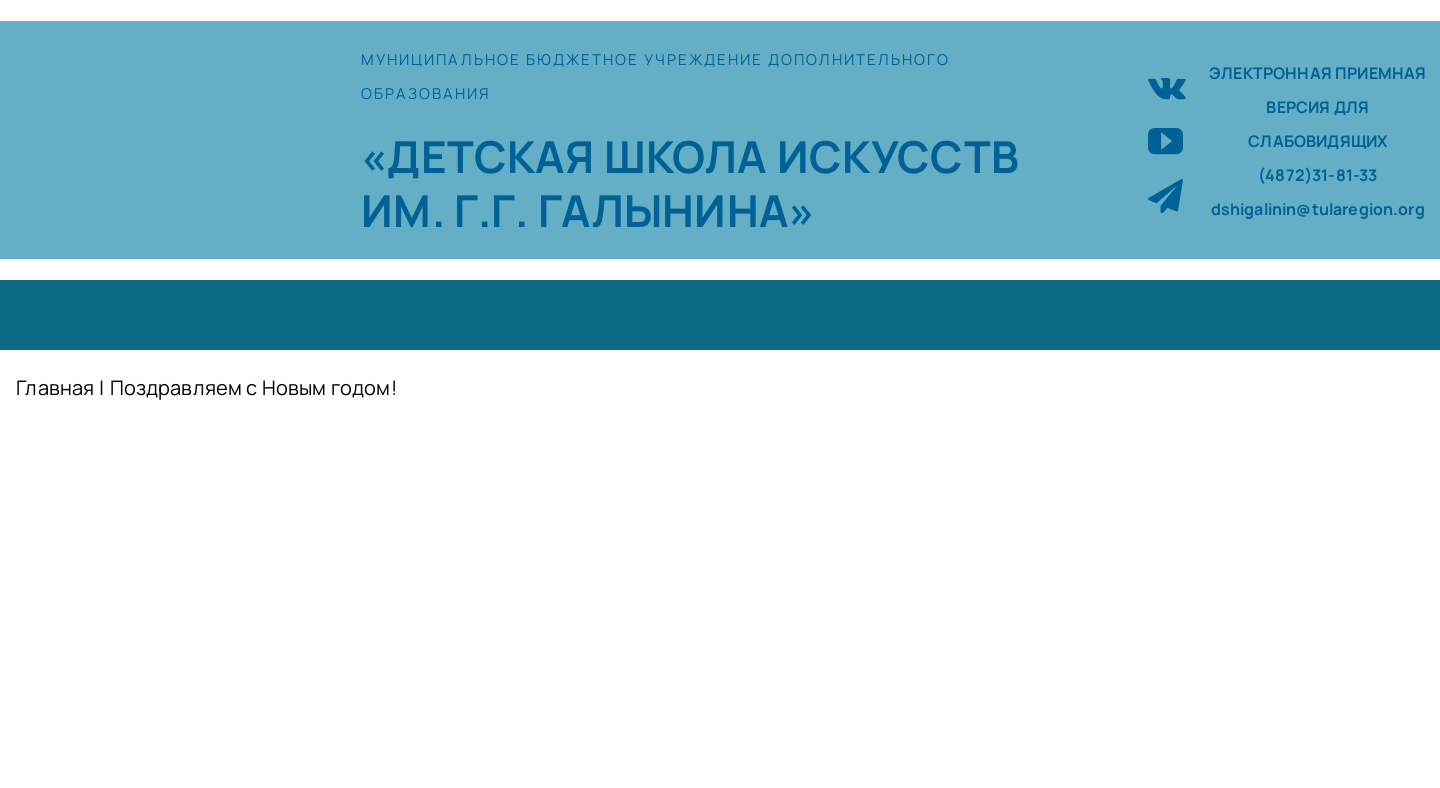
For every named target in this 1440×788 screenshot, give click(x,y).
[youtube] (1165, 140)
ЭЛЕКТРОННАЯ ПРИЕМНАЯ (1317, 73)
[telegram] (1165, 195)
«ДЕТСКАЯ (482, 156)
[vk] (1167, 85)
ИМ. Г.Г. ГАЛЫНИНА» (588, 210)
